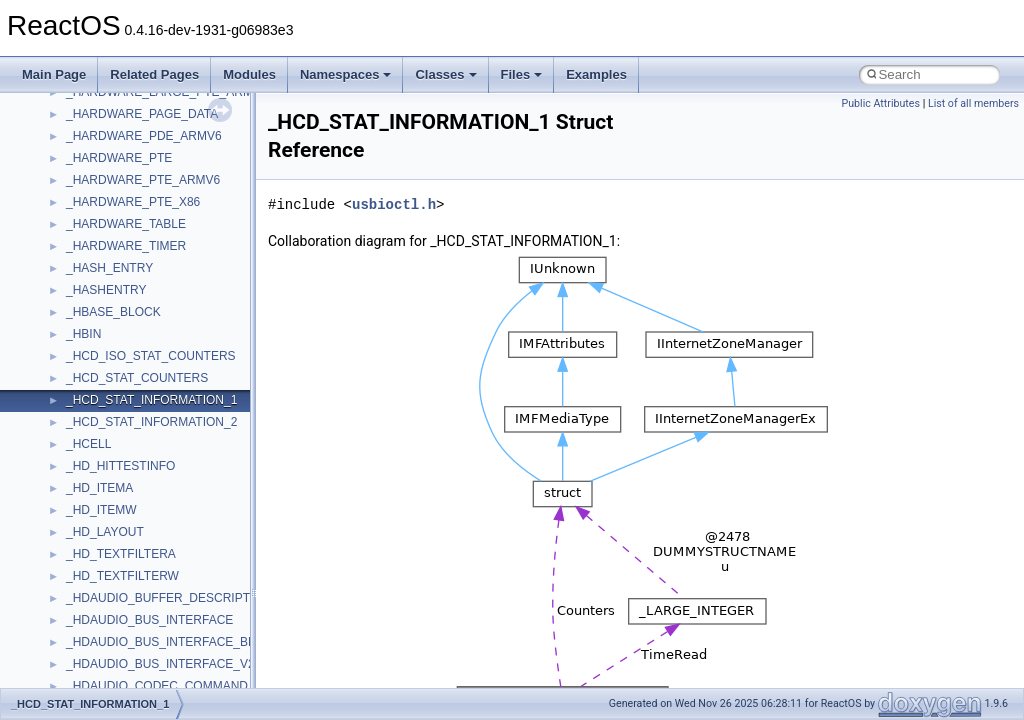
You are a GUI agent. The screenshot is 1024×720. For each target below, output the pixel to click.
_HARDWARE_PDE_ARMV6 (144, 136)
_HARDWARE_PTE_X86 (133, 202)
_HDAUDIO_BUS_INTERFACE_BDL (164, 642)
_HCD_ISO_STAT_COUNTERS (151, 356)
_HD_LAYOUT (105, 532)
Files (522, 74)
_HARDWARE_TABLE (126, 224)
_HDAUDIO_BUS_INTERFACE (149, 620)
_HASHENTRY (106, 290)
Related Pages (154, 74)
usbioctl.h (394, 204)
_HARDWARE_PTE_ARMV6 (143, 180)
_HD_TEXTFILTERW (122, 576)
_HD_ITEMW (101, 510)
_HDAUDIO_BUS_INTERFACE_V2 (160, 664)
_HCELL (88, 444)
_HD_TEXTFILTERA (121, 554)
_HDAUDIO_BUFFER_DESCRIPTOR (167, 598)
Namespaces (346, 74)
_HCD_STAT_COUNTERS (137, 378)
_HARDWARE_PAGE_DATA (142, 114)
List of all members (973, 103)
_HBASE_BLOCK (113, 312)
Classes (445, 74)
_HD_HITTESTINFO (120, 466)
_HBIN (83, 334)
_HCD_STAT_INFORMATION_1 (151, 400)
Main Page (54, 74)
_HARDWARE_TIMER (126, 246)
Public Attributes (880, 103)
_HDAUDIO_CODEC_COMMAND (157, 686)
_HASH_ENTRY (109, 268)
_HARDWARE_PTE (119, 158)
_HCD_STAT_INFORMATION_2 (151, 422)
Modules (249, 74)
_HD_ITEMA (99, 488)
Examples (596, 74)
